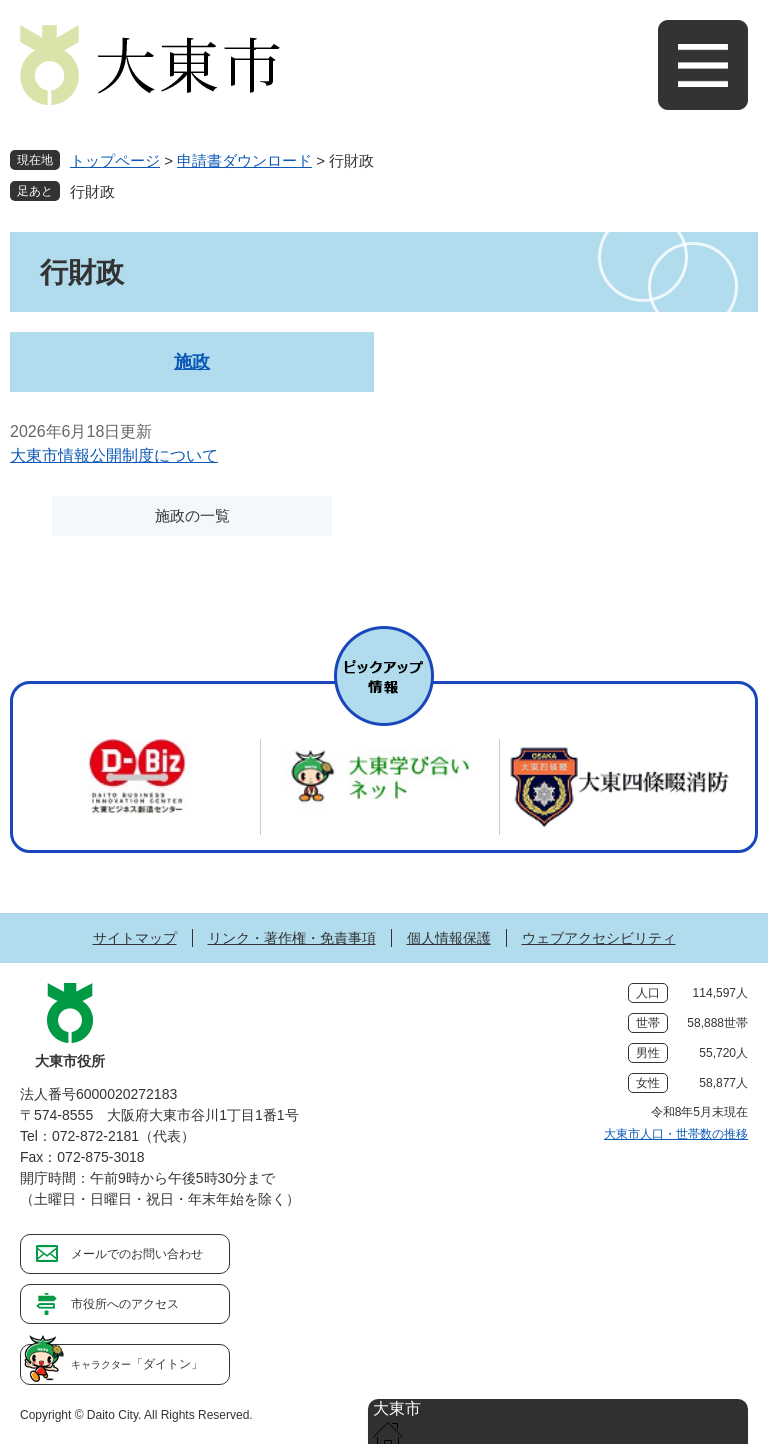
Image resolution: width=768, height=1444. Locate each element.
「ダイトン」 (137, 1364)
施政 (192, 362)
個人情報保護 (449, 938)
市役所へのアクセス (125, 1304)
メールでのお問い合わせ (137, 1254)
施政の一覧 (192, 515)
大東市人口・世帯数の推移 (676, 1134)
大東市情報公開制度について (114, 455)
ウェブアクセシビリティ (599, 938)
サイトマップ (135, 938)
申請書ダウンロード (244, 160)
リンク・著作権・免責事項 (292, 938)
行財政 (92, 191)
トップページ (115, 160)
